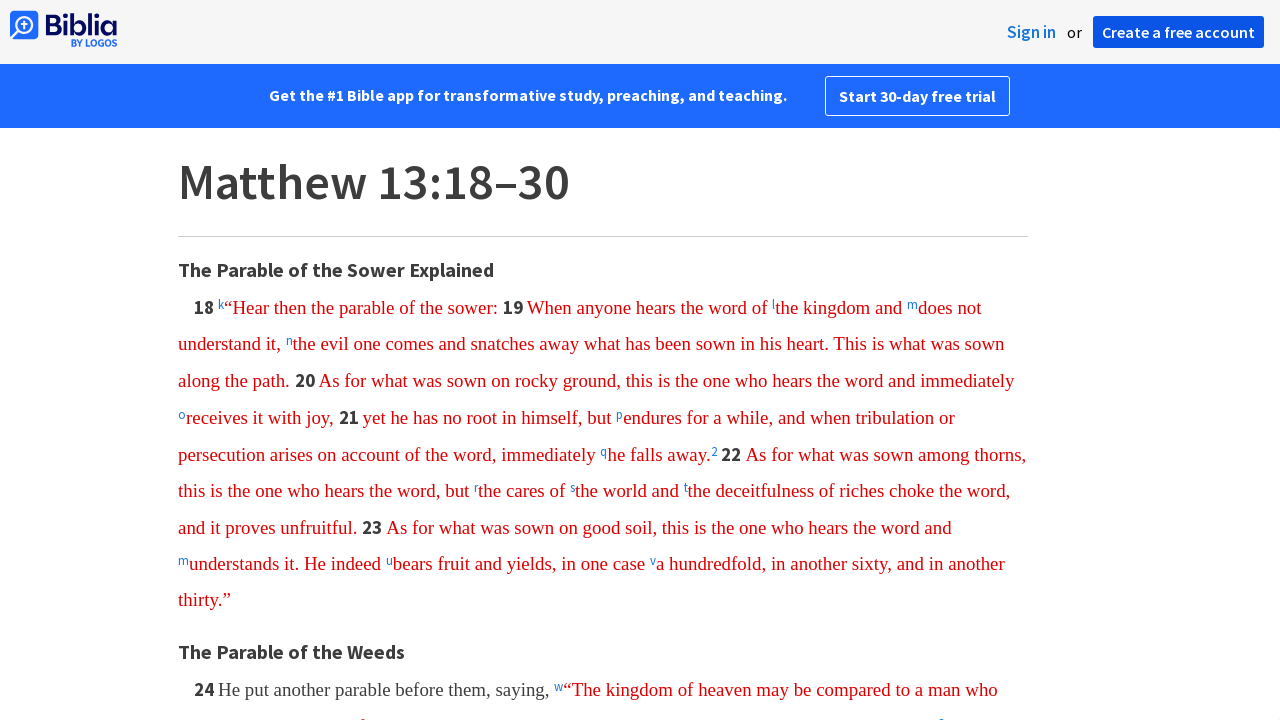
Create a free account (1178, 32)
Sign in (1031, 32)
